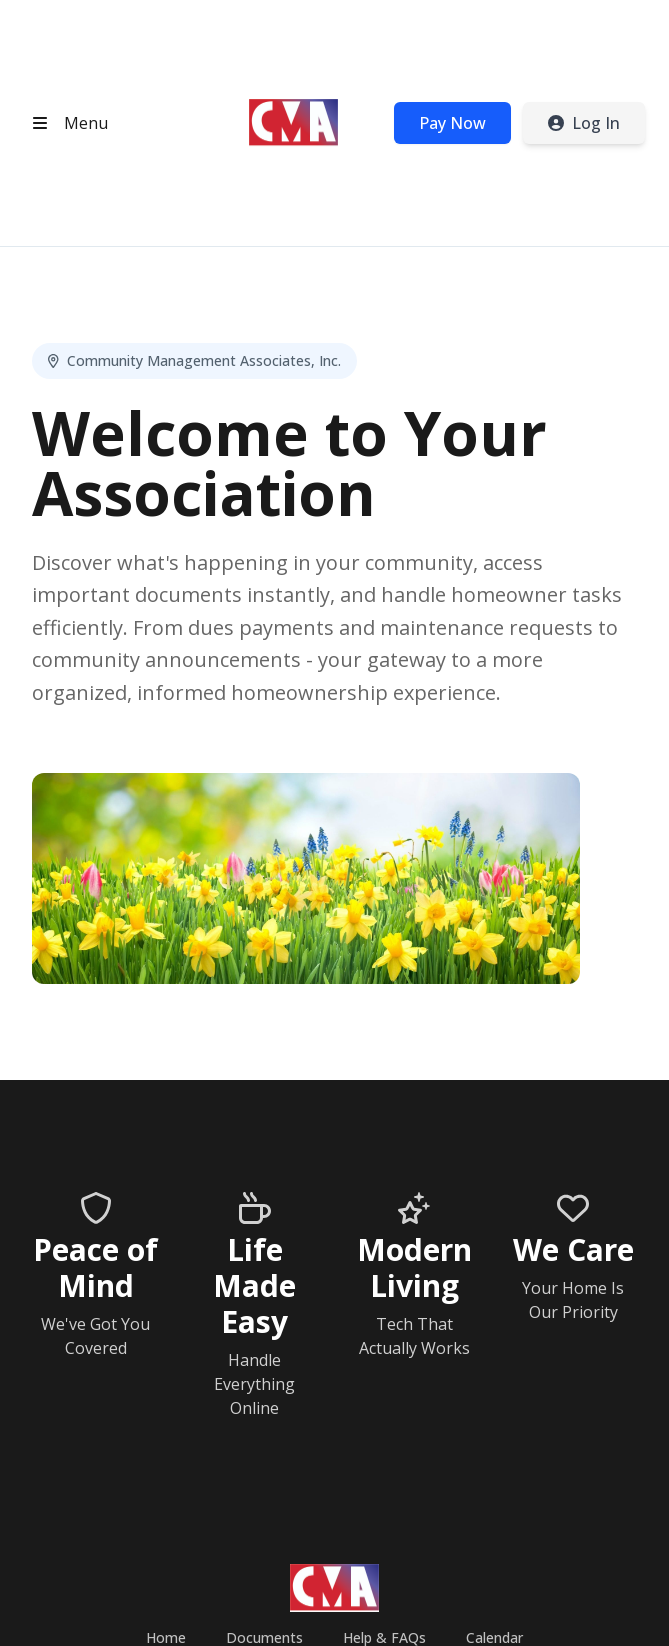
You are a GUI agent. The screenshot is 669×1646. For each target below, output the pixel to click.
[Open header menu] (66, 123)
